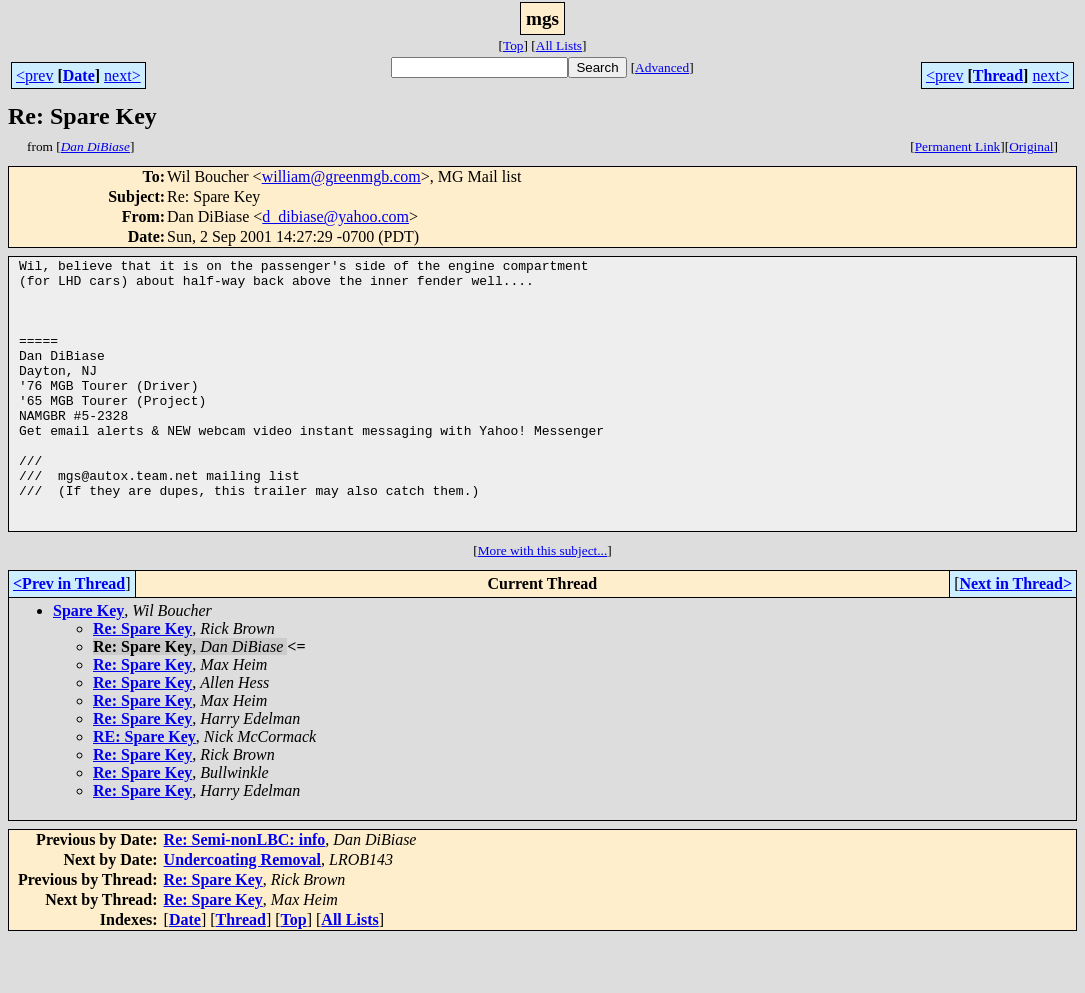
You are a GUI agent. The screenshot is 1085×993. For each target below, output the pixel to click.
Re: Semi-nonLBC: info (245, 893)
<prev (34, 75)
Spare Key (88, 664)
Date (79, 75)
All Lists (559, 45)
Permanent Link (958, 146)
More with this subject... (543, 604)
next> (122, 75)
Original (1031, 146)
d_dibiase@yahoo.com (335, 216)
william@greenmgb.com (341, 176)
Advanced (662, 67)
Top (513, 45)
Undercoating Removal (242, 913)
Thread (998, 75)
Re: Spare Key (142, 682)
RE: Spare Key (144, 790)
